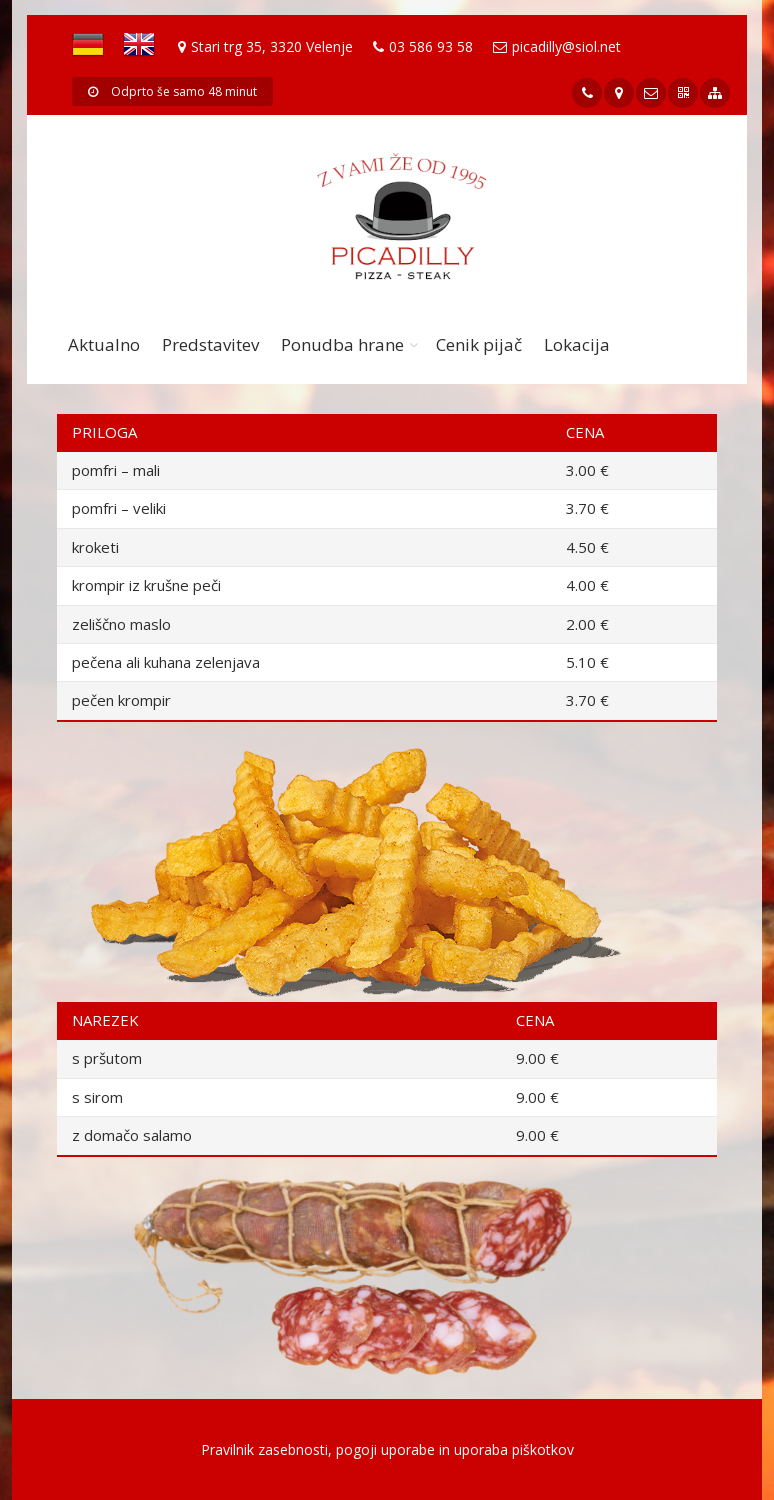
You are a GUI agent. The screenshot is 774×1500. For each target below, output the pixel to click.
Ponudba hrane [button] (342, 344)
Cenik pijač (479, 344)
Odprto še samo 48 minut (172, 91)
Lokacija (577, 344)
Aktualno (104, 344)
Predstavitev (210, 344)
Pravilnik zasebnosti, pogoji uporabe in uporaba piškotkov (387, 1449)
